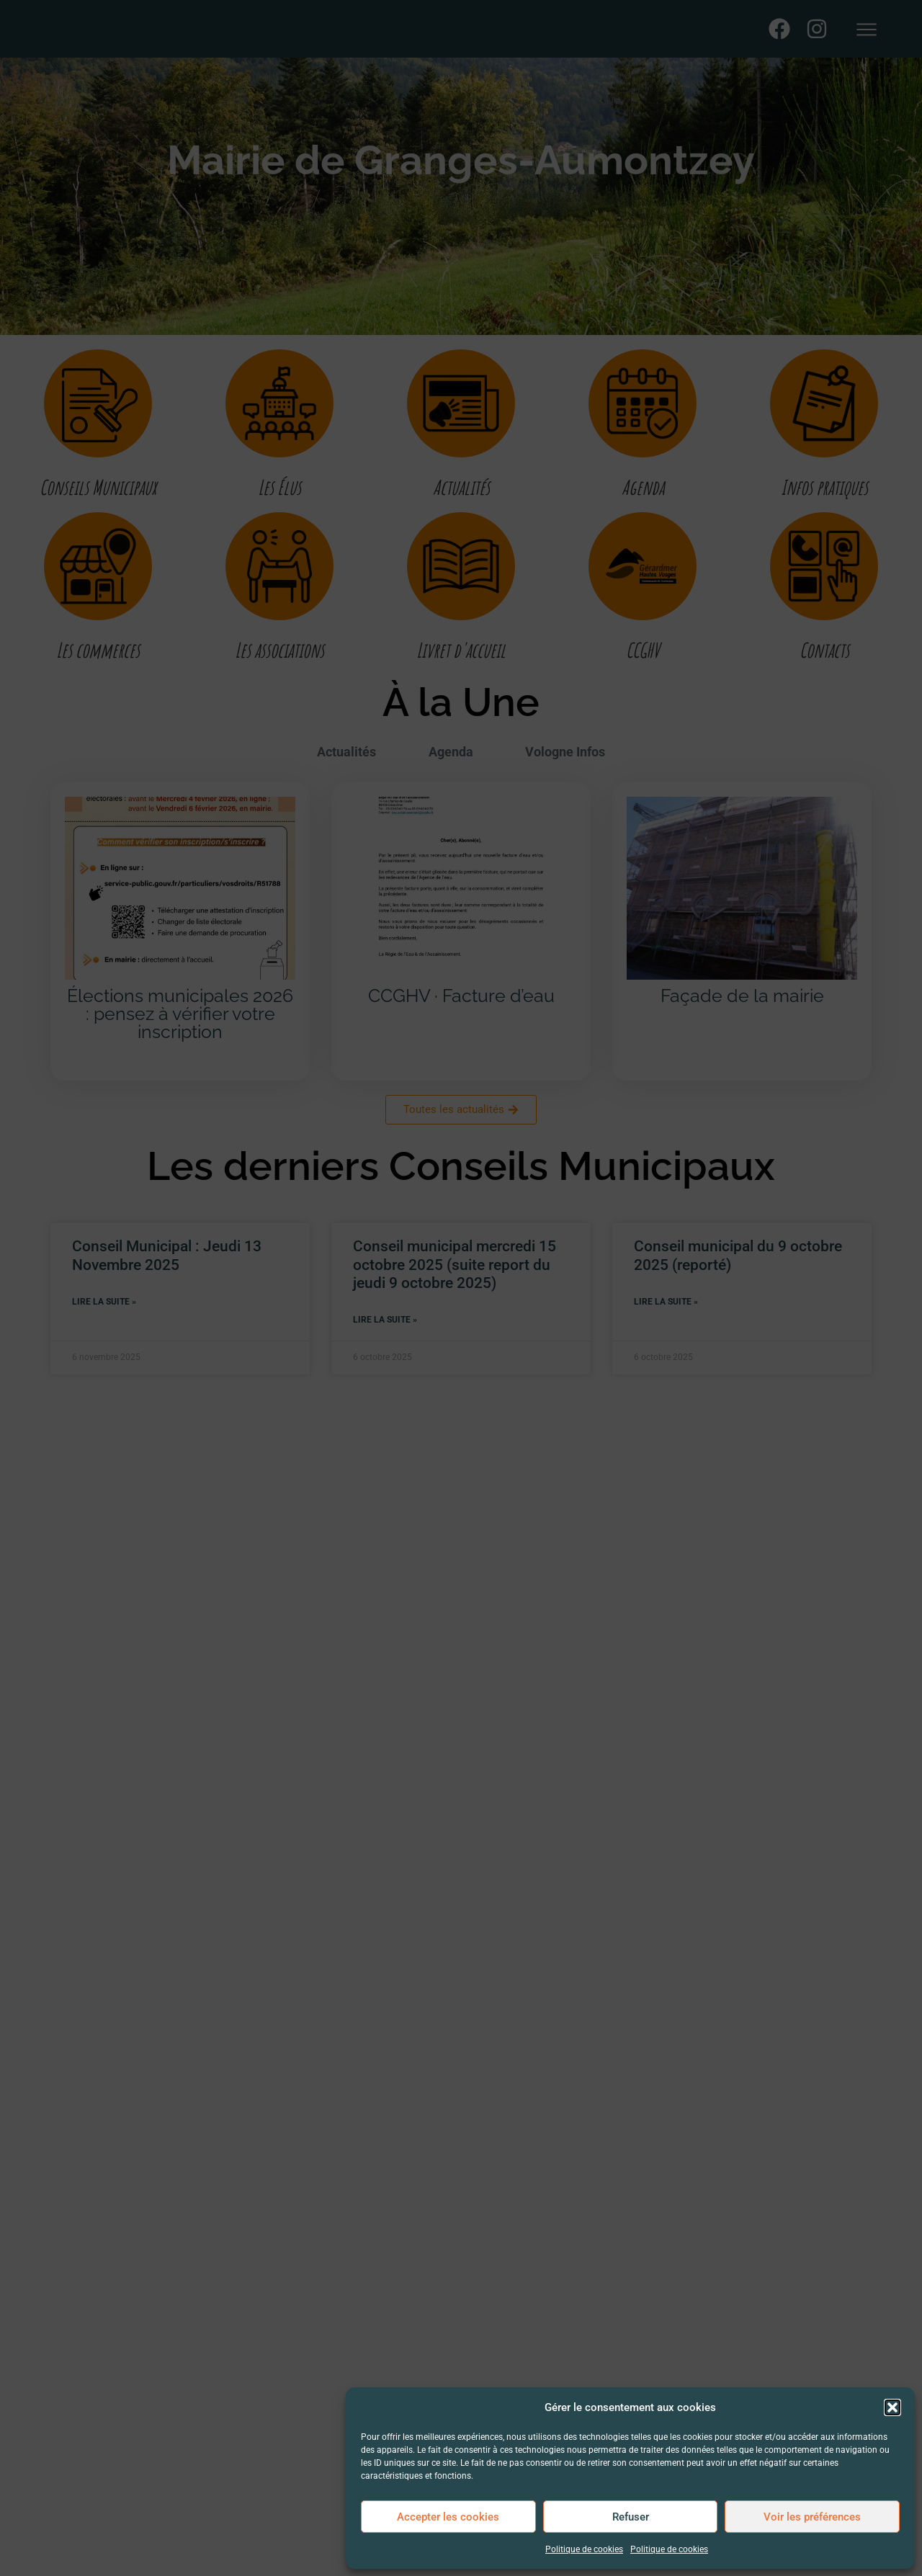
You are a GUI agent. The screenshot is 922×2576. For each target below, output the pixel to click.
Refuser (630, 2516)
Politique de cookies (584, 2549)
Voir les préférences (812, 2516)
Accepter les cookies (448, 2516)
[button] (892, 2399)
